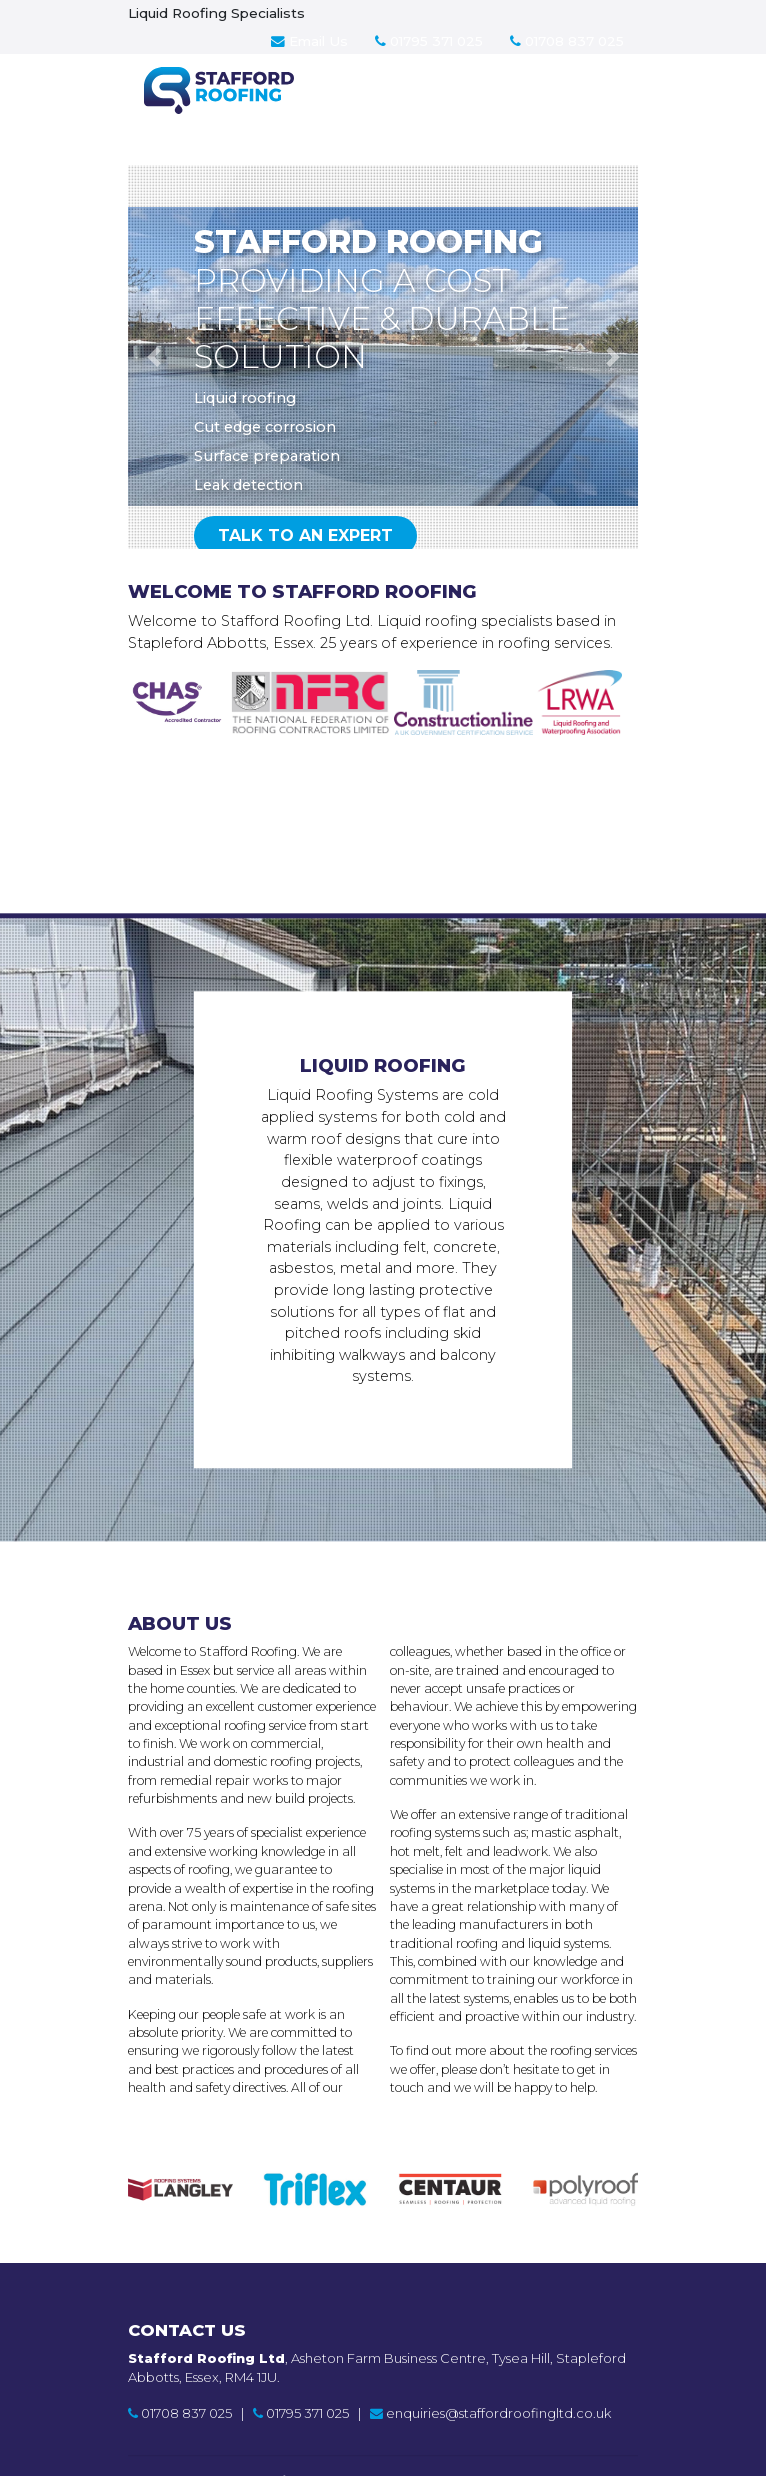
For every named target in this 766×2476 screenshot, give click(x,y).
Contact (522, 113)
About (431, 113)
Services (342, 113)
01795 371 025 (429, 41)
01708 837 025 (567, 41)
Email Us (309, 41)
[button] (153, 357)
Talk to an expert (305, 535)
